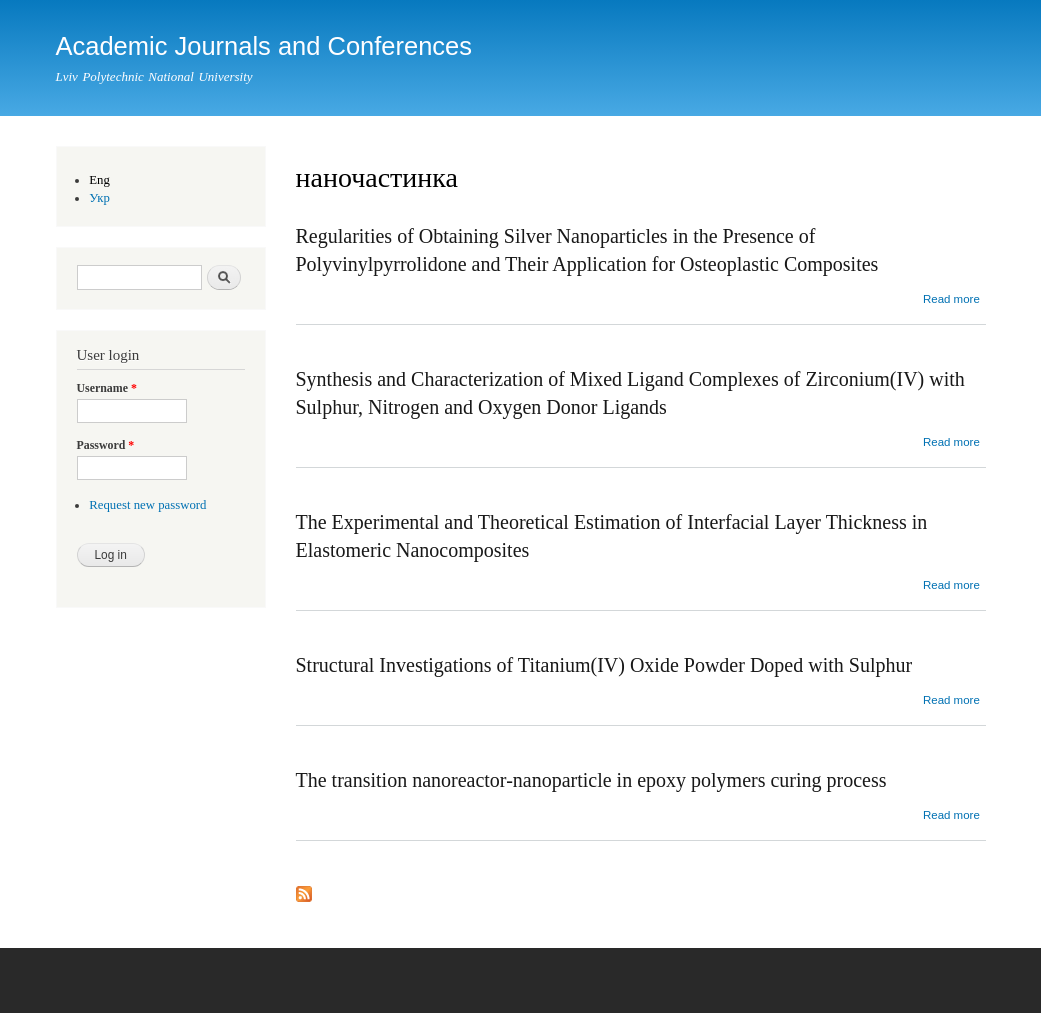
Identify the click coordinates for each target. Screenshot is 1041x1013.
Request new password (147, 505)
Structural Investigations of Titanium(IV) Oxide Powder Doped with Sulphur (604, 665)
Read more (951, 299)
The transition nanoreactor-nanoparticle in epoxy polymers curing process (591, 780)
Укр (99, 198)
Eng (99, 180)
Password (106, 445)
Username (107, 388)
